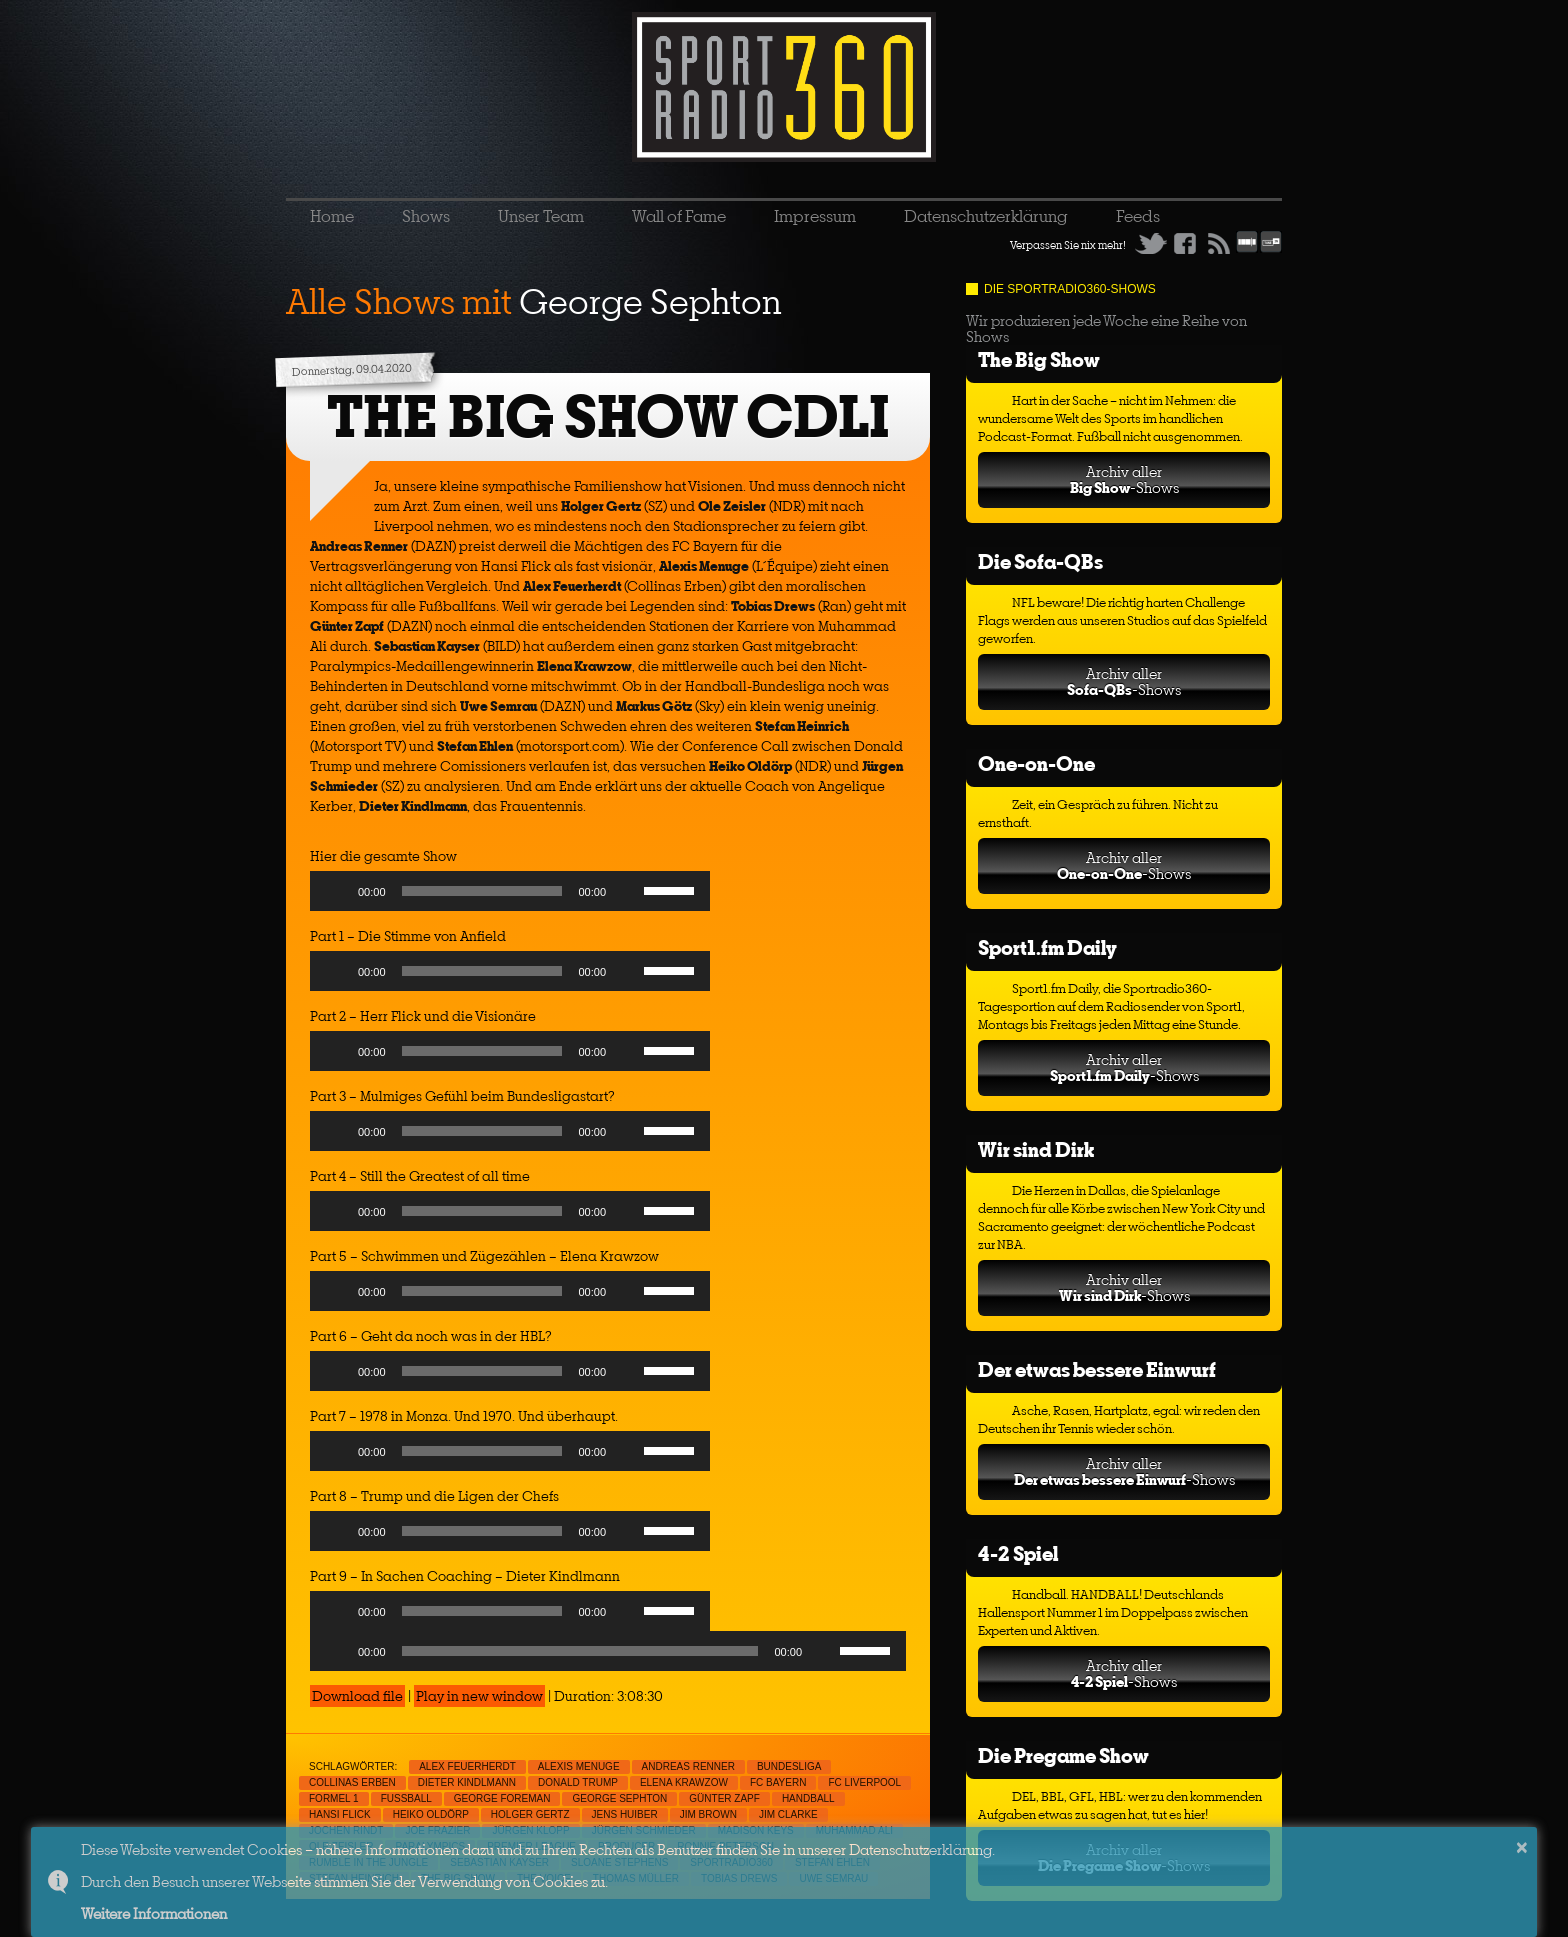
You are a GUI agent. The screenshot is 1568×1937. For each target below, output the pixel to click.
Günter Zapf (724, 1798)
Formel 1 (334, 1798)
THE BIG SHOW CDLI (608, 416)
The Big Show (1039, 359)
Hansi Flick (340, 1814)
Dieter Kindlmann (467, 1782)
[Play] (336, 891)
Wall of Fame (679, 216)
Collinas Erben (352, 1782)
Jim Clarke (788, 1814)
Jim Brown (708, 1814)
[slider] (482, 891)
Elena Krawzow (684, 1782)
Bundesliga (789, 1766)
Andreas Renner (688, 1766)
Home (332, 216)
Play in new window (479, 1696)
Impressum (815, 216)
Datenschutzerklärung (986, 216)
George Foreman (502, 1798)
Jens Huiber (625, 1814)
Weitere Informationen (154, 1913)
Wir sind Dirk (1036, 1149)
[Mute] (628, 891)
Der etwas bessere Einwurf (1097, 1369)
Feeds (1138, 216)
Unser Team (541, 216)
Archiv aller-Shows (1124, 479)
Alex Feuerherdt (467, 1766)
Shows (426, 216)
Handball (808, 1798)
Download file (357, 1696)
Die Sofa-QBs (1040, 561)
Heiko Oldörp (431, 1814)
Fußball (406, 1798)
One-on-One (1036, 763)
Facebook (1185, 243)
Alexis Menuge (579, 1766)
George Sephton (619, 1798)
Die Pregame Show (1063, 1755)
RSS (1219, 243)
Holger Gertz (530, 1814)
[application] (510, 896)
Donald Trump (578, 1782)
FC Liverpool (864, 1782)
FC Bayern (778, 1782)
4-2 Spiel (1018, 1553)
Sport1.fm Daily (1047, 947)
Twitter (1151, 243)
